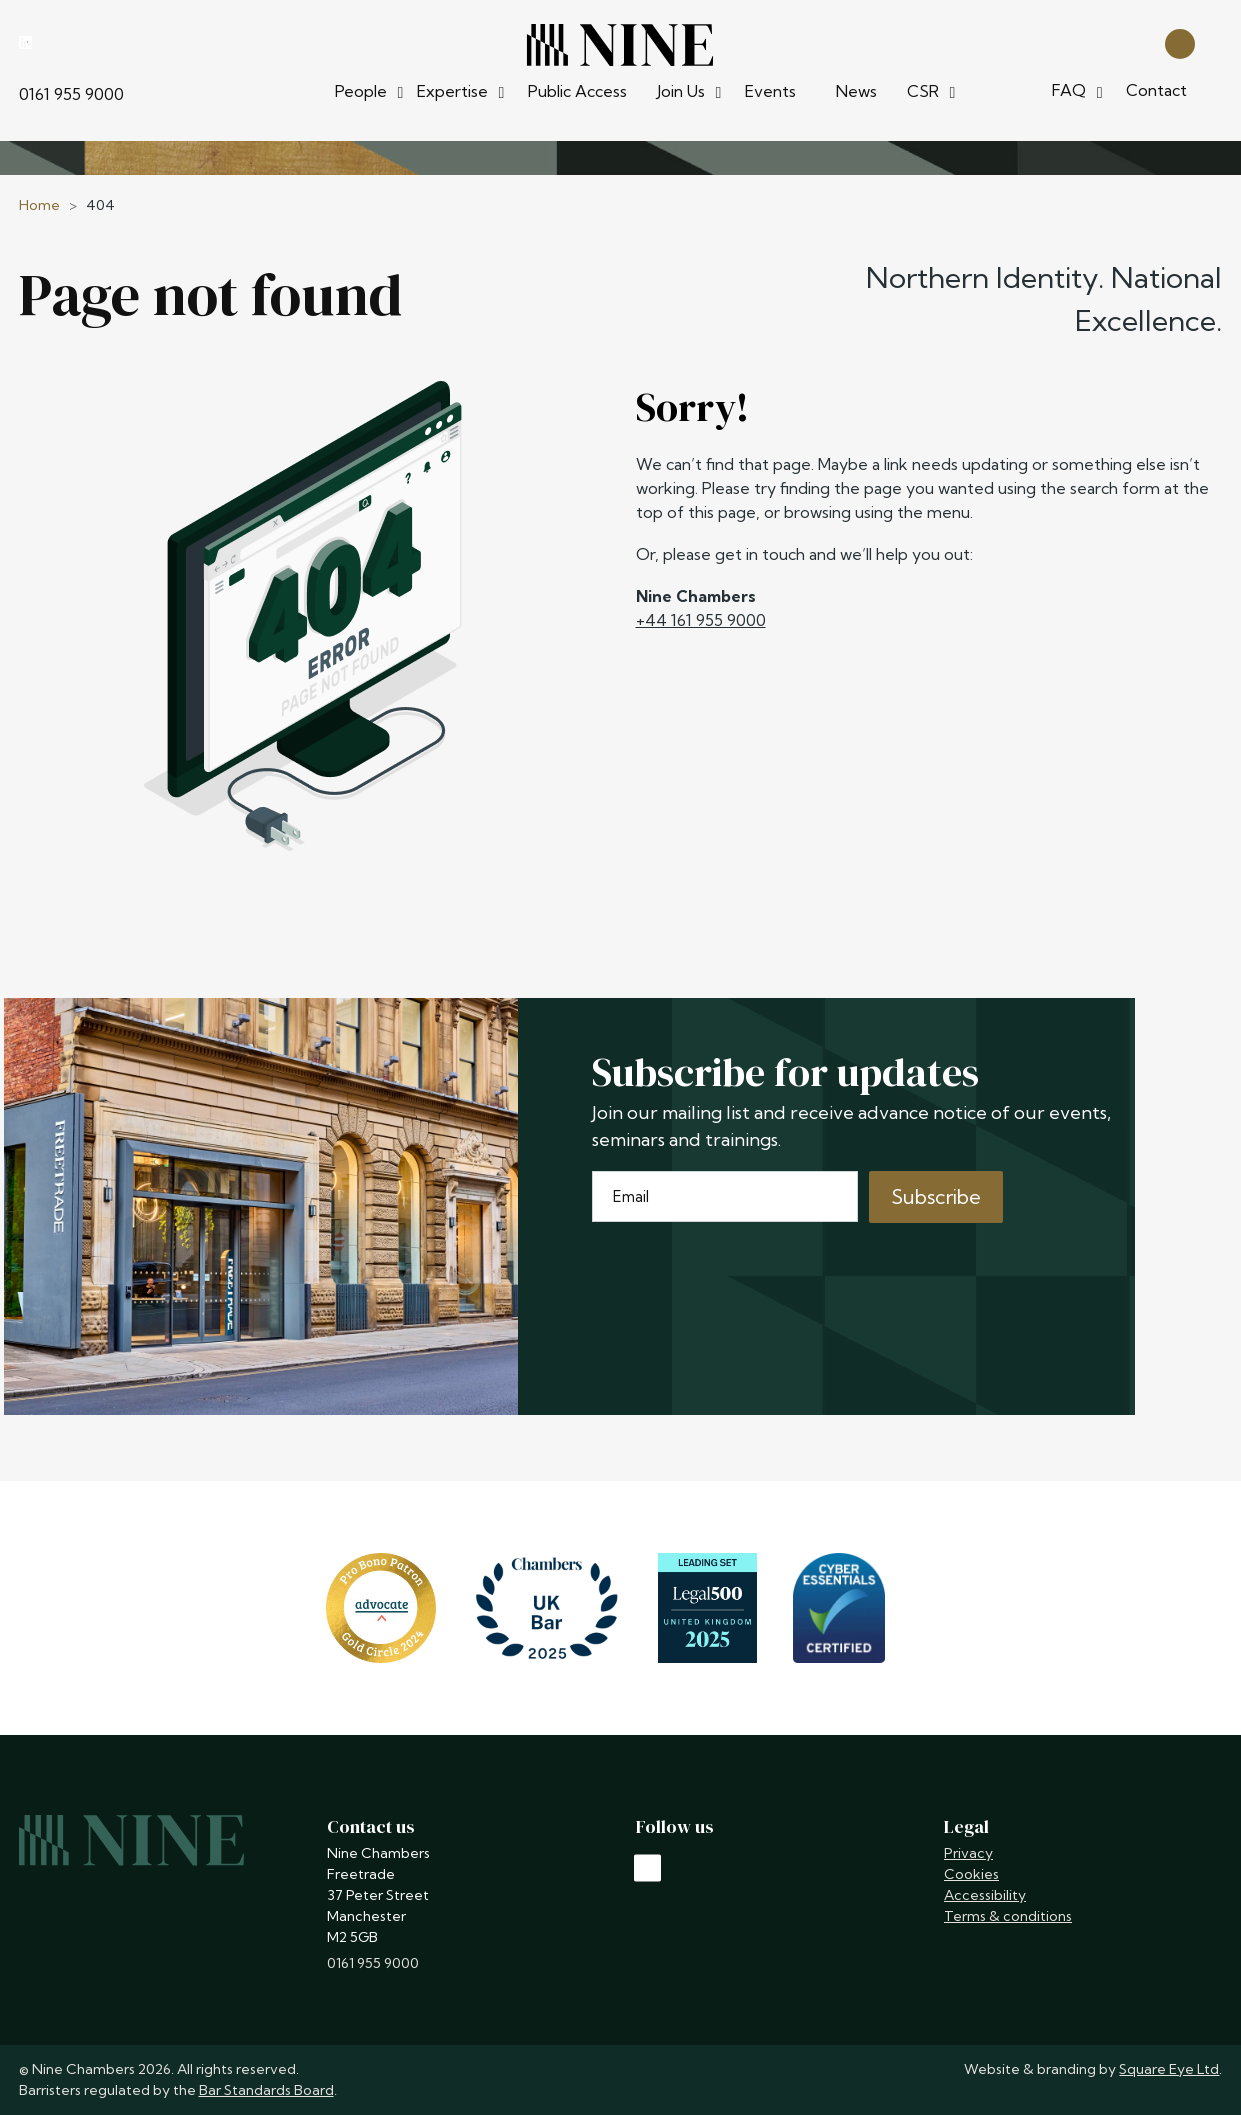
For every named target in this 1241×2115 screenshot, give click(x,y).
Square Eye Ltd (1169, 2069)
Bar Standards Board (266, 2090)
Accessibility (985, 1895)
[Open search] (1180, 42)
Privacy (968, 1853)
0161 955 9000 (71, 94)
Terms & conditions (1008, 1916)
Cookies (971, 1874)
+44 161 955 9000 (701, 620)
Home (39, 205)
